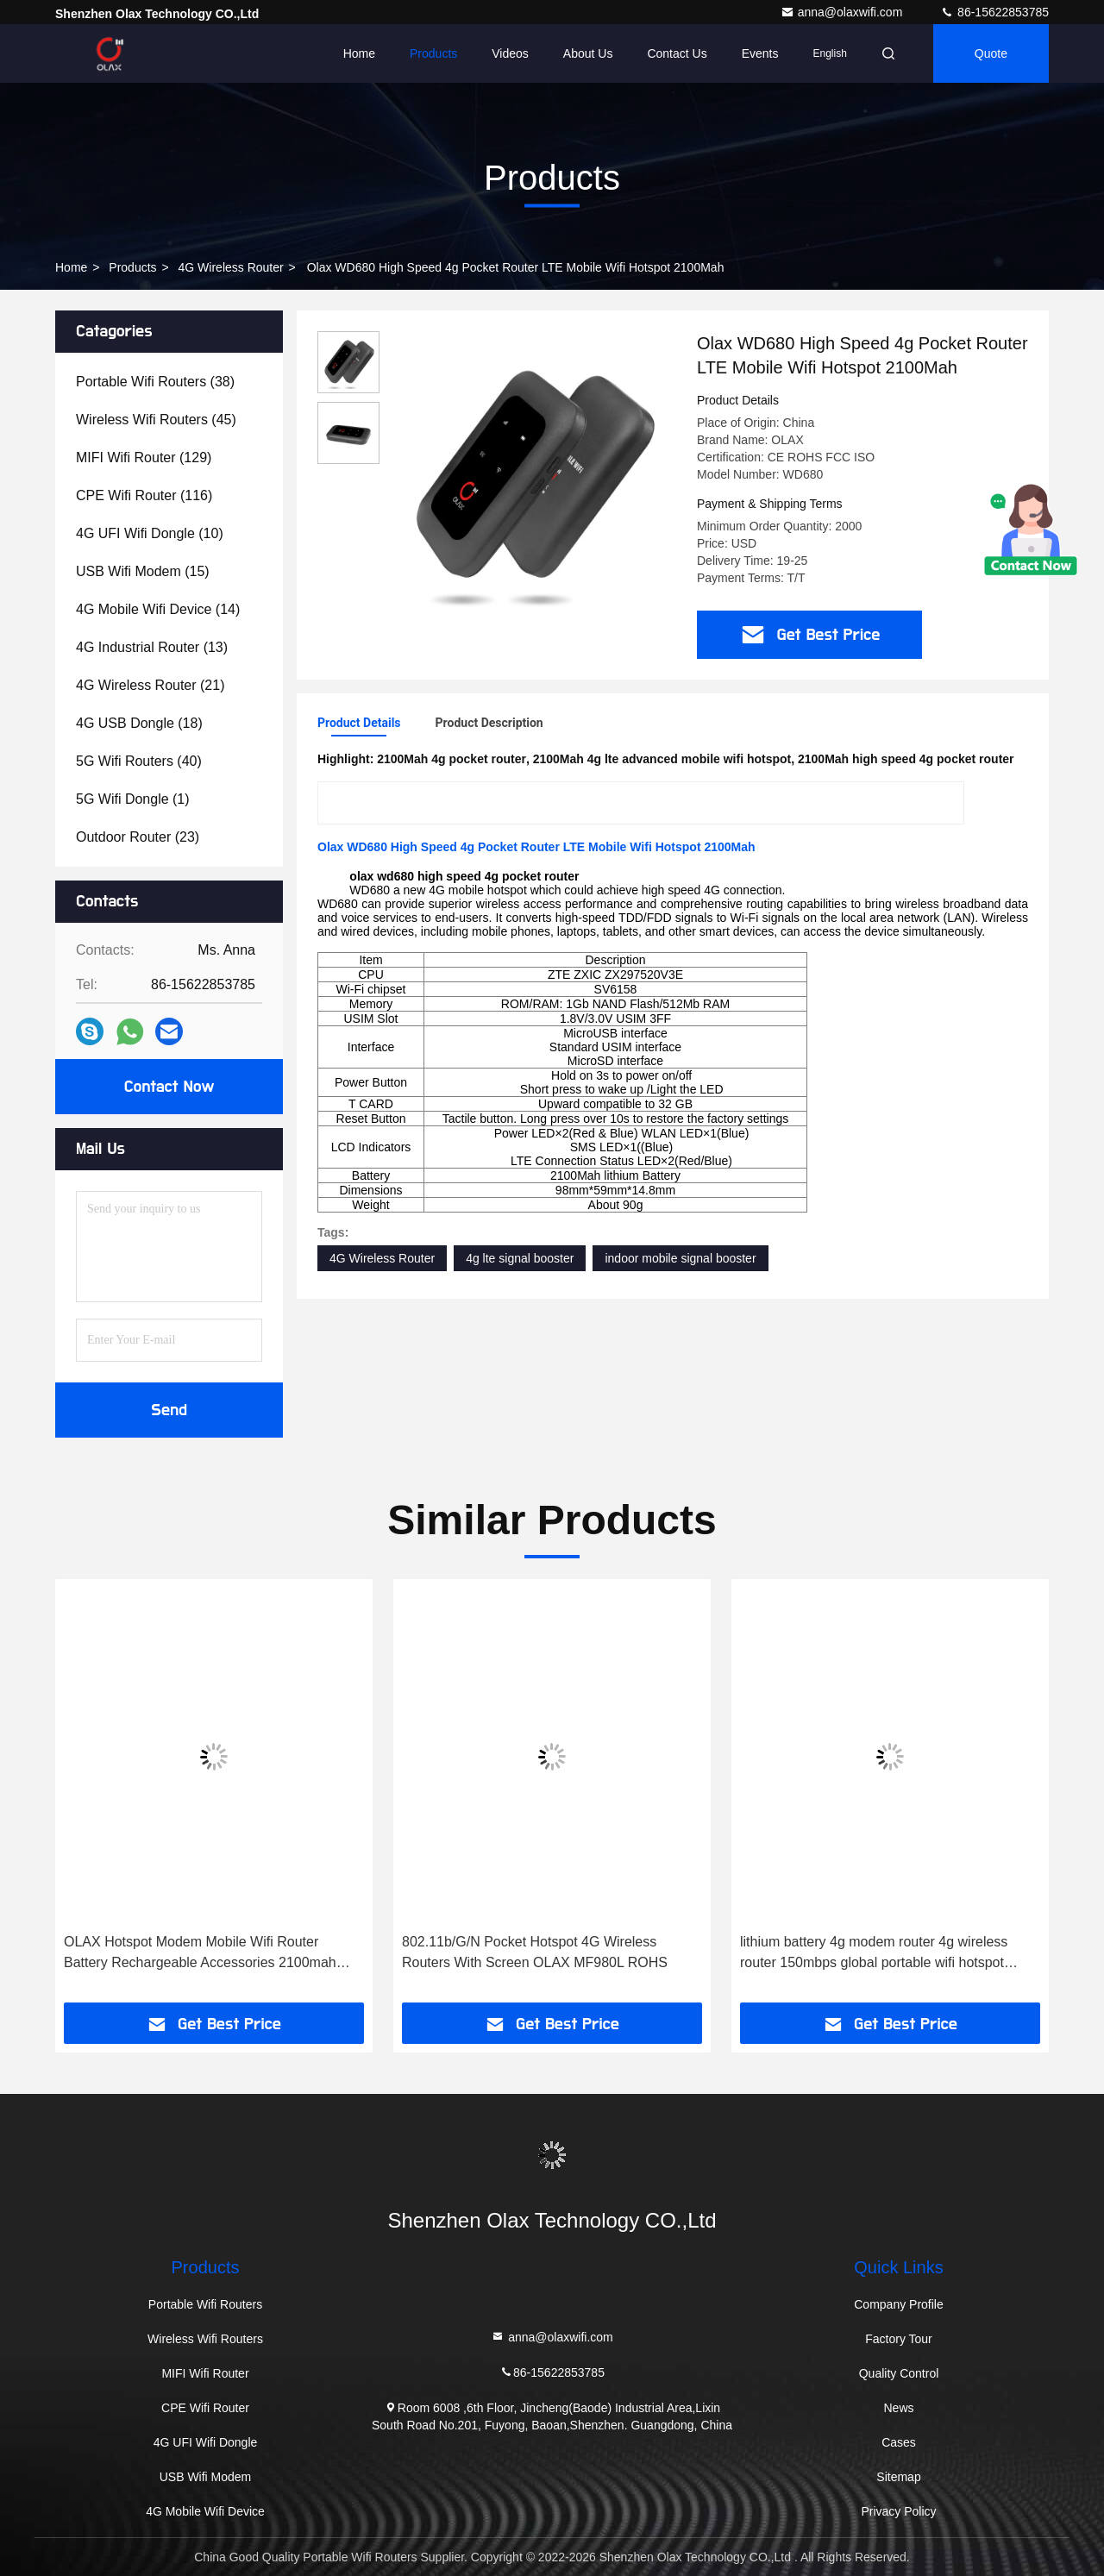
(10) (149, 533)
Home (359, 53)
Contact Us (676, 53)
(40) (139, 761)
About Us (588, 53)
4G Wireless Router (231, 267)
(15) (143, 571)
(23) (137, 837)
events (760, 53)
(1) (133, 799)
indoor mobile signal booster (680, 1258)
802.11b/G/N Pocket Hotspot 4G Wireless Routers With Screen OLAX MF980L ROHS (535, 1952)
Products (433, 53)
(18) (139, 723)
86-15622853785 (994, 12)
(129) (143, 457)
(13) (152, 647)
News (898, 2408)
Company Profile (899, 2304)
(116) (144, 495)
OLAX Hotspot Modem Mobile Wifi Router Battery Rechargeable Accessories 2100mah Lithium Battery (200, 1953)
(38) (155, 381)
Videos (510, 53)
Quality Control (899, 2373)
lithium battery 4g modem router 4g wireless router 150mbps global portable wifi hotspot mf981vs (873, 1953)
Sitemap (898, 2477)
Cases (898, 2442)
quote (991, 53)
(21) (150, 685)
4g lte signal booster (520, 1258)
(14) (158, 609)
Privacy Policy (898, 2511)
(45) (156, 419)
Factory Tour (898, 2339)
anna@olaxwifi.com (843, 12)
